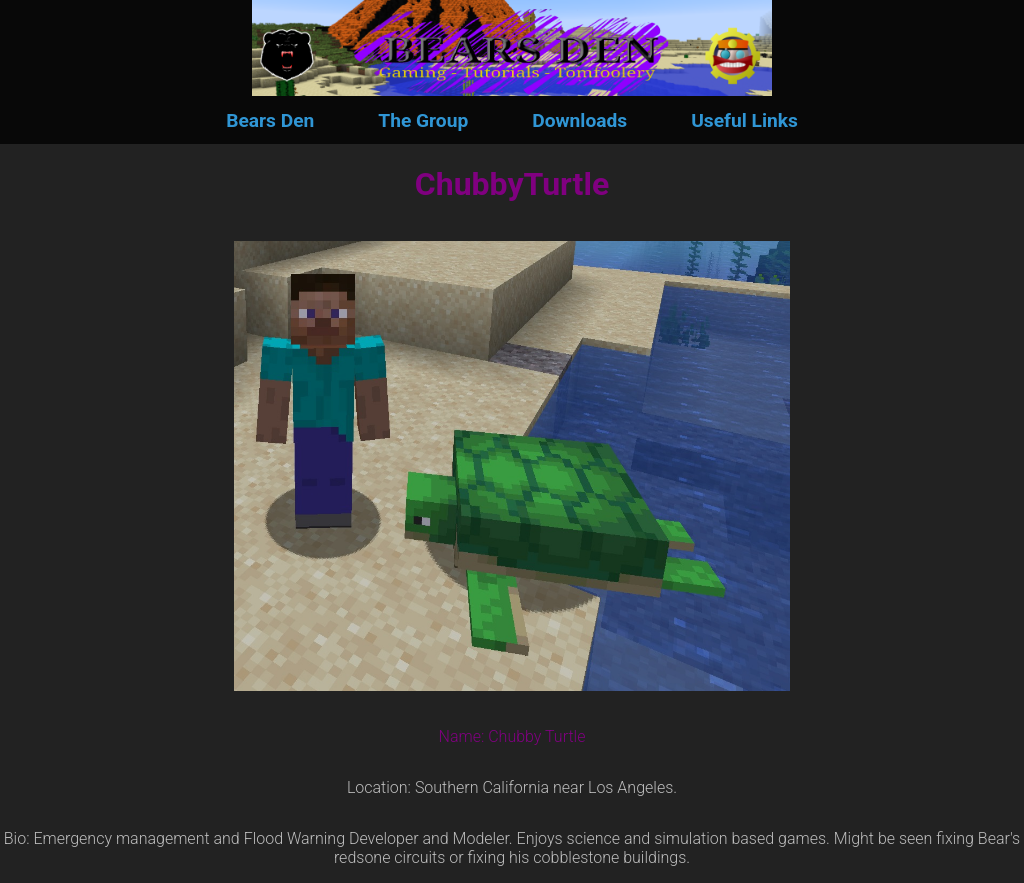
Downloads (579, 120)
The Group (423, 120)
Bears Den (270, 120)
